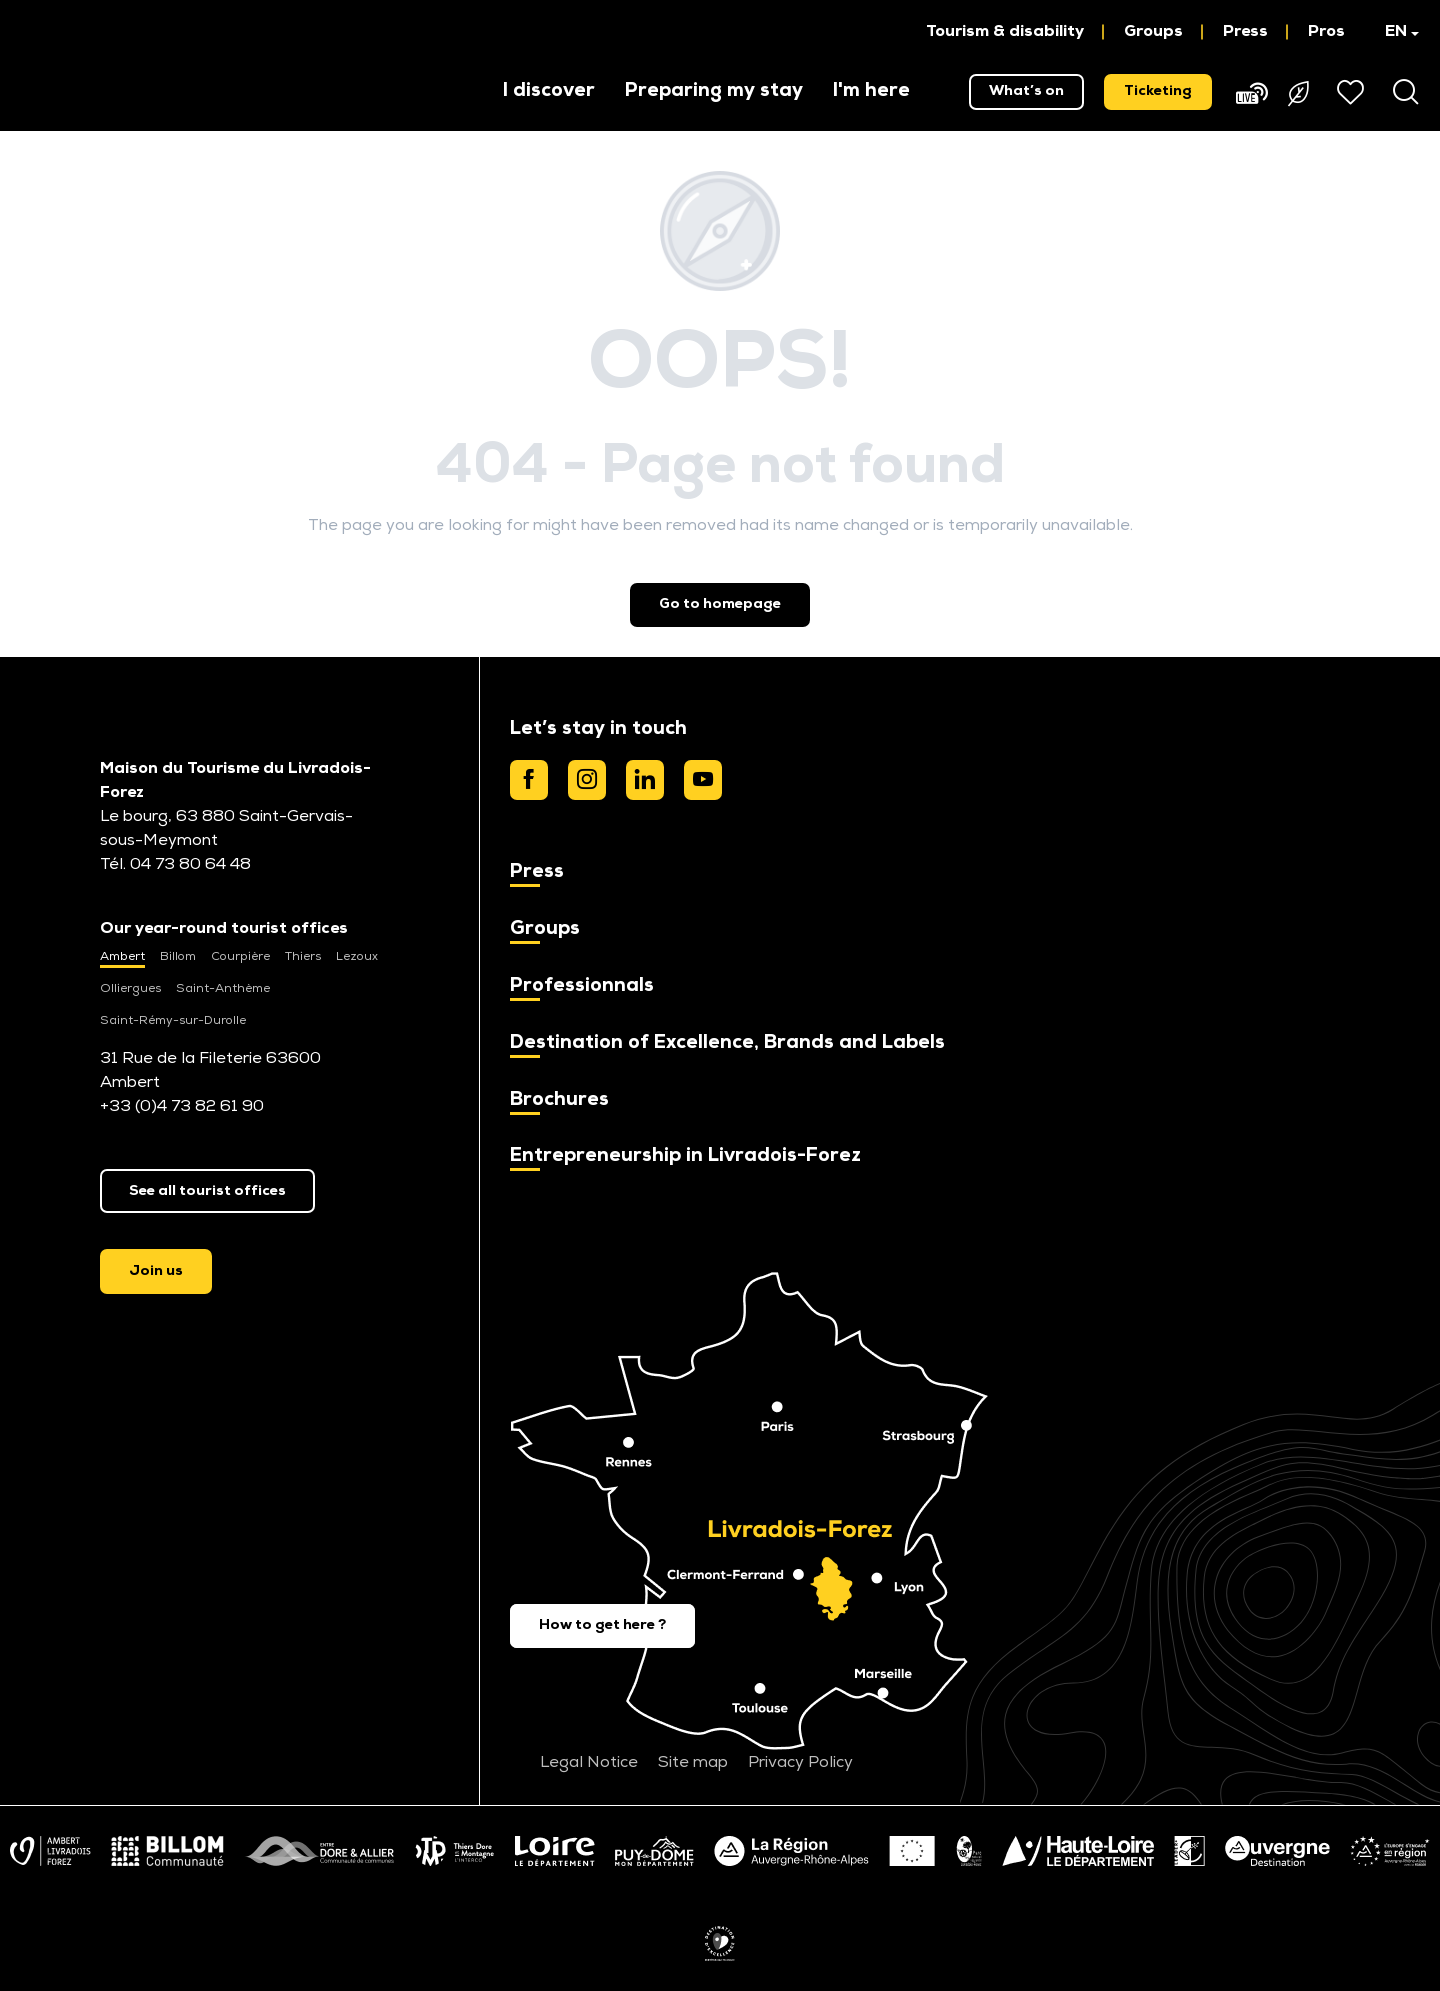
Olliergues (130, 989)
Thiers (303, 957)
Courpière (240, 957)
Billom (178, 957)
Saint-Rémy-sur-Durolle (173, 1021)
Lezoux (357, 957)
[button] (1392, 32)
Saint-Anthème (223, 989)
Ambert (122, 957)
